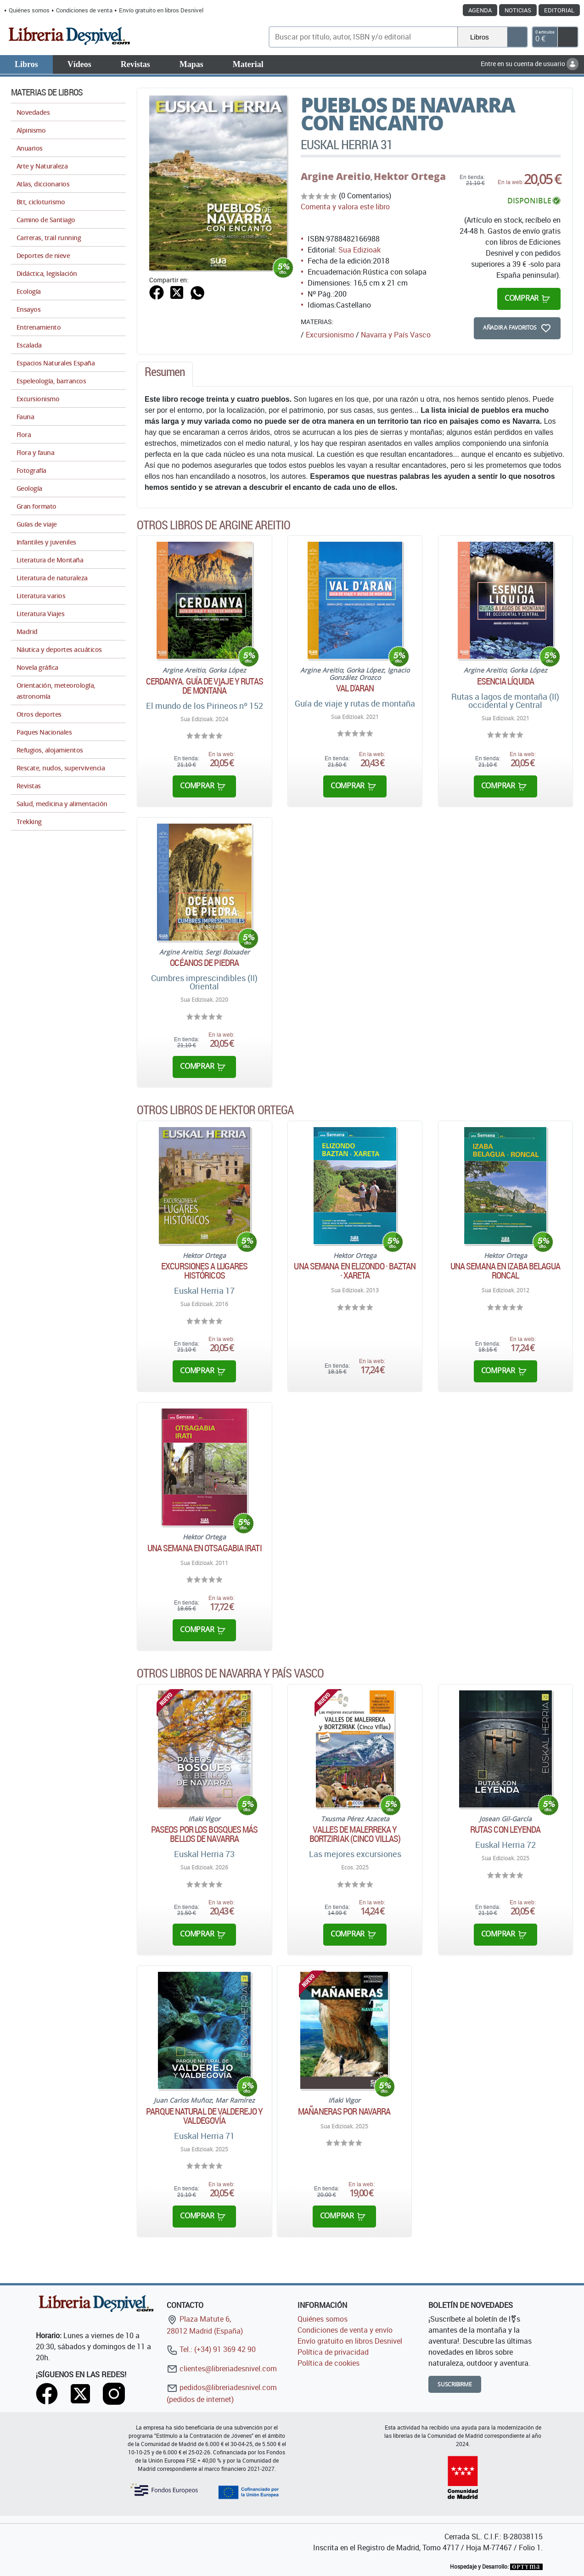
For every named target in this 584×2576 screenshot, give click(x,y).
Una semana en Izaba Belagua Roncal (505, 1271)
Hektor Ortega (410, 176)
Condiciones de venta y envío (345, 2330)
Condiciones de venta (84, 10)
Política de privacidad (333, 2352)
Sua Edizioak (359, 250)
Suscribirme (455, 2384)
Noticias (518, 10)
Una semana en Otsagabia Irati (204, 1548)
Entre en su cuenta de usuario (529, 63)
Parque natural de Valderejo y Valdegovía (204, 2116)
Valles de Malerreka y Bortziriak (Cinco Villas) (355, 1834)
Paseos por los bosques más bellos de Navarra (204, 1834)
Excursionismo (330, 335)
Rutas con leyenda (505, 1829)
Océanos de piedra (204, 962)
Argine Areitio (336, 176)
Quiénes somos (29, 10)
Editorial (559, 10)
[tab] (165, 374)
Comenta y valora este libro (345, 207)
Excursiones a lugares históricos (204, 1271)
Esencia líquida (505, 681)
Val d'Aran (355, 688)
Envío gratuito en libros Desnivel (161, 10)
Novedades (33, 112)
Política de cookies (328, 2363)
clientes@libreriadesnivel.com (222, 2368)
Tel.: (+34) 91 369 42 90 (211, 2349)
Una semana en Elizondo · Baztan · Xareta (355, 1271)
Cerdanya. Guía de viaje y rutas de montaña (204, 686)
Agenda (480, 10)
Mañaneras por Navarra (344, 2111)
